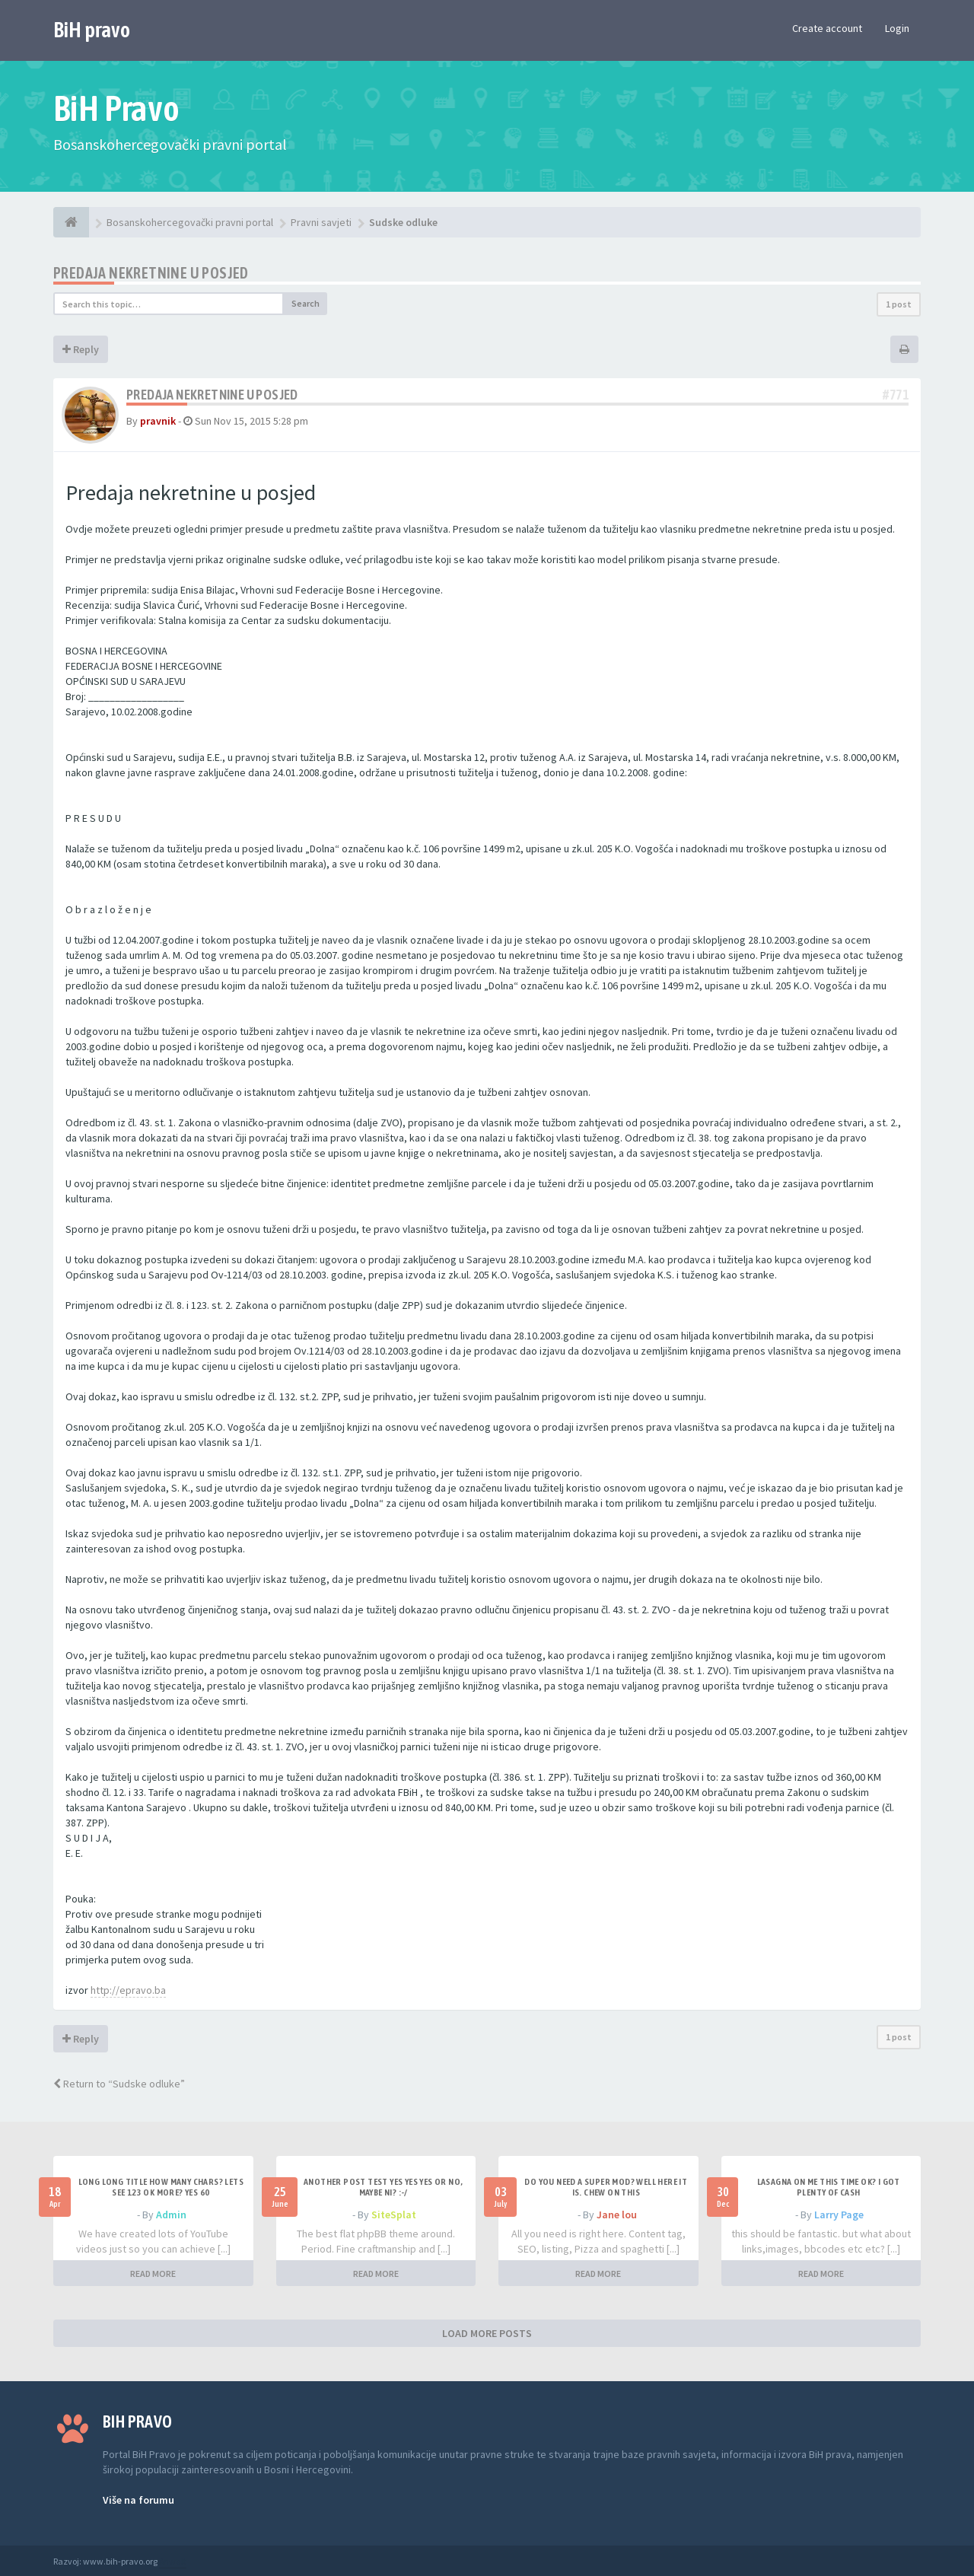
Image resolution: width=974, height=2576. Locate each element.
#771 (896, 395)
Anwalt (172, 2561)
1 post (899, 304)
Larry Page (839, 2214)
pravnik (158, 421)
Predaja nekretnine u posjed (151, 273)
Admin (171, 2214)
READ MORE (153, 2273)
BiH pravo (91, 30)
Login (897, 28)
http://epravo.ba (128, 1990)
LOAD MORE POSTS (487, 2333)
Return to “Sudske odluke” (119, 2083)
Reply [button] (80, 349)
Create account (827, 28)
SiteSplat (393, 2214)
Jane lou (617, 2214)
